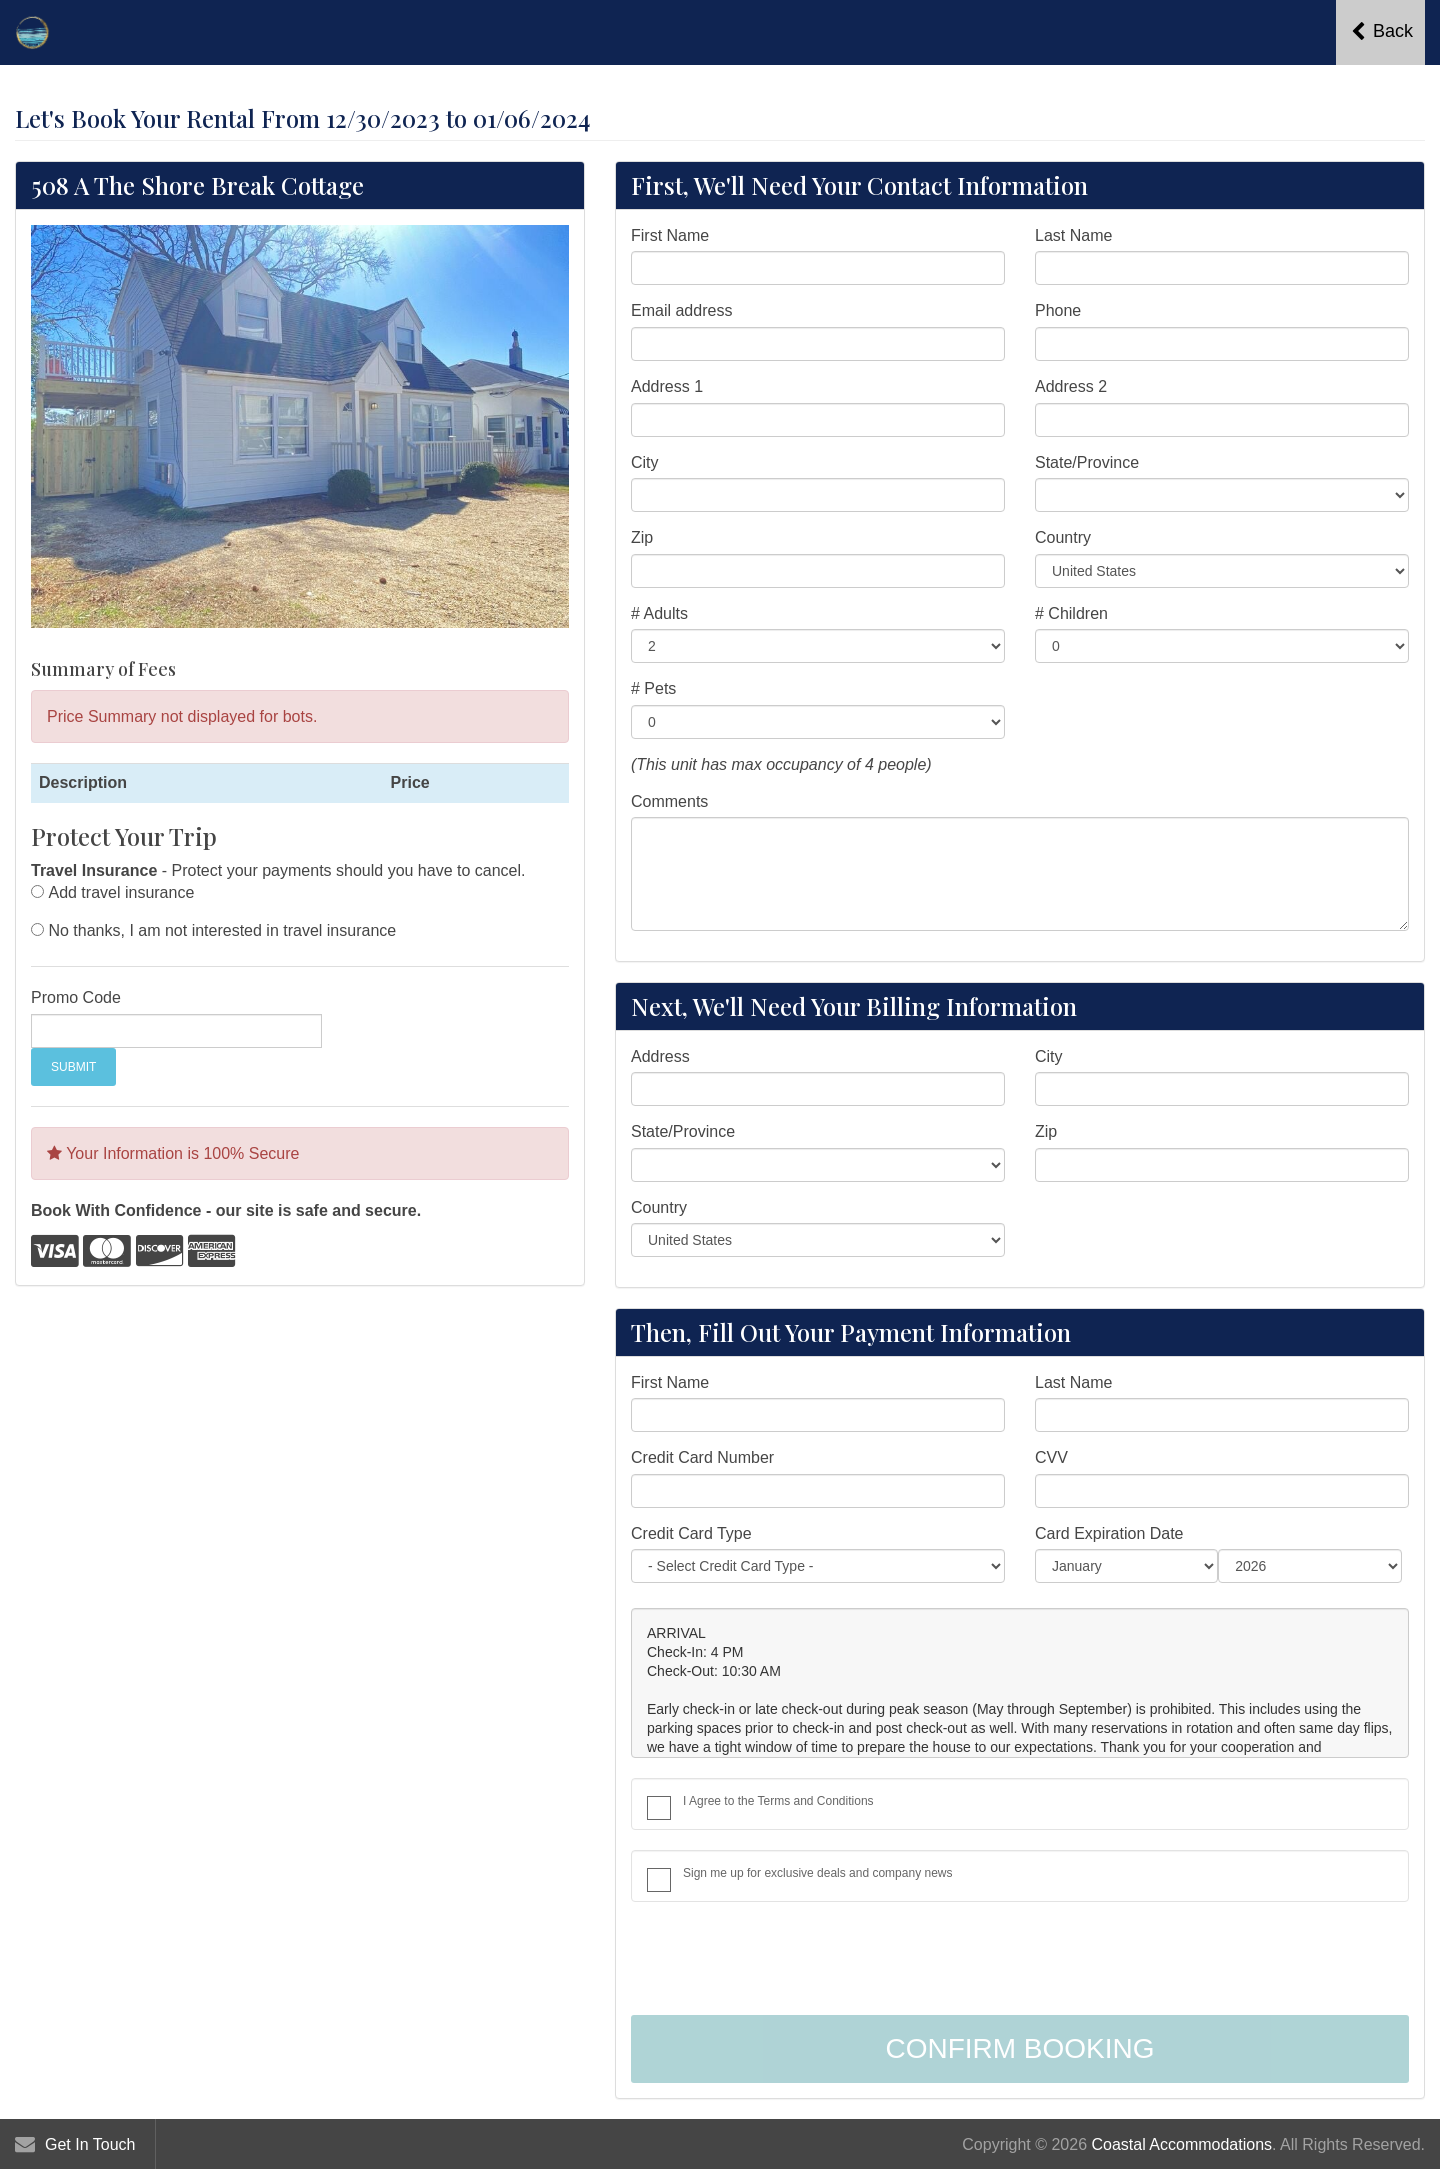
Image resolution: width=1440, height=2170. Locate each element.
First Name (670, 235)
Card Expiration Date (1109, 1533)
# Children (1071, 613)
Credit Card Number (702, 1457)
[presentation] (783, 1961)
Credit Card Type (691, 1533)
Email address (681, 310)
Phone (1058, 310)
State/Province (1087, 462)
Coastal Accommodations (1182, 2144)
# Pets (653, 688)
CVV (1051, 1457)
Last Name (1073, 235)
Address (660, 1056)
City (645, 462)
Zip (642, 537)
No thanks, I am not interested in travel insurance (222, 930)
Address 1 (667, 386)
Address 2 (1071, 386)
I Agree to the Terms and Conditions (778, 1801)
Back (1382, 31)
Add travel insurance (121, 892)
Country (1063, 537)
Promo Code (76, 997)
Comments (669, 801)
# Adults (659, 613)
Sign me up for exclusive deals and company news (817, 1873)
